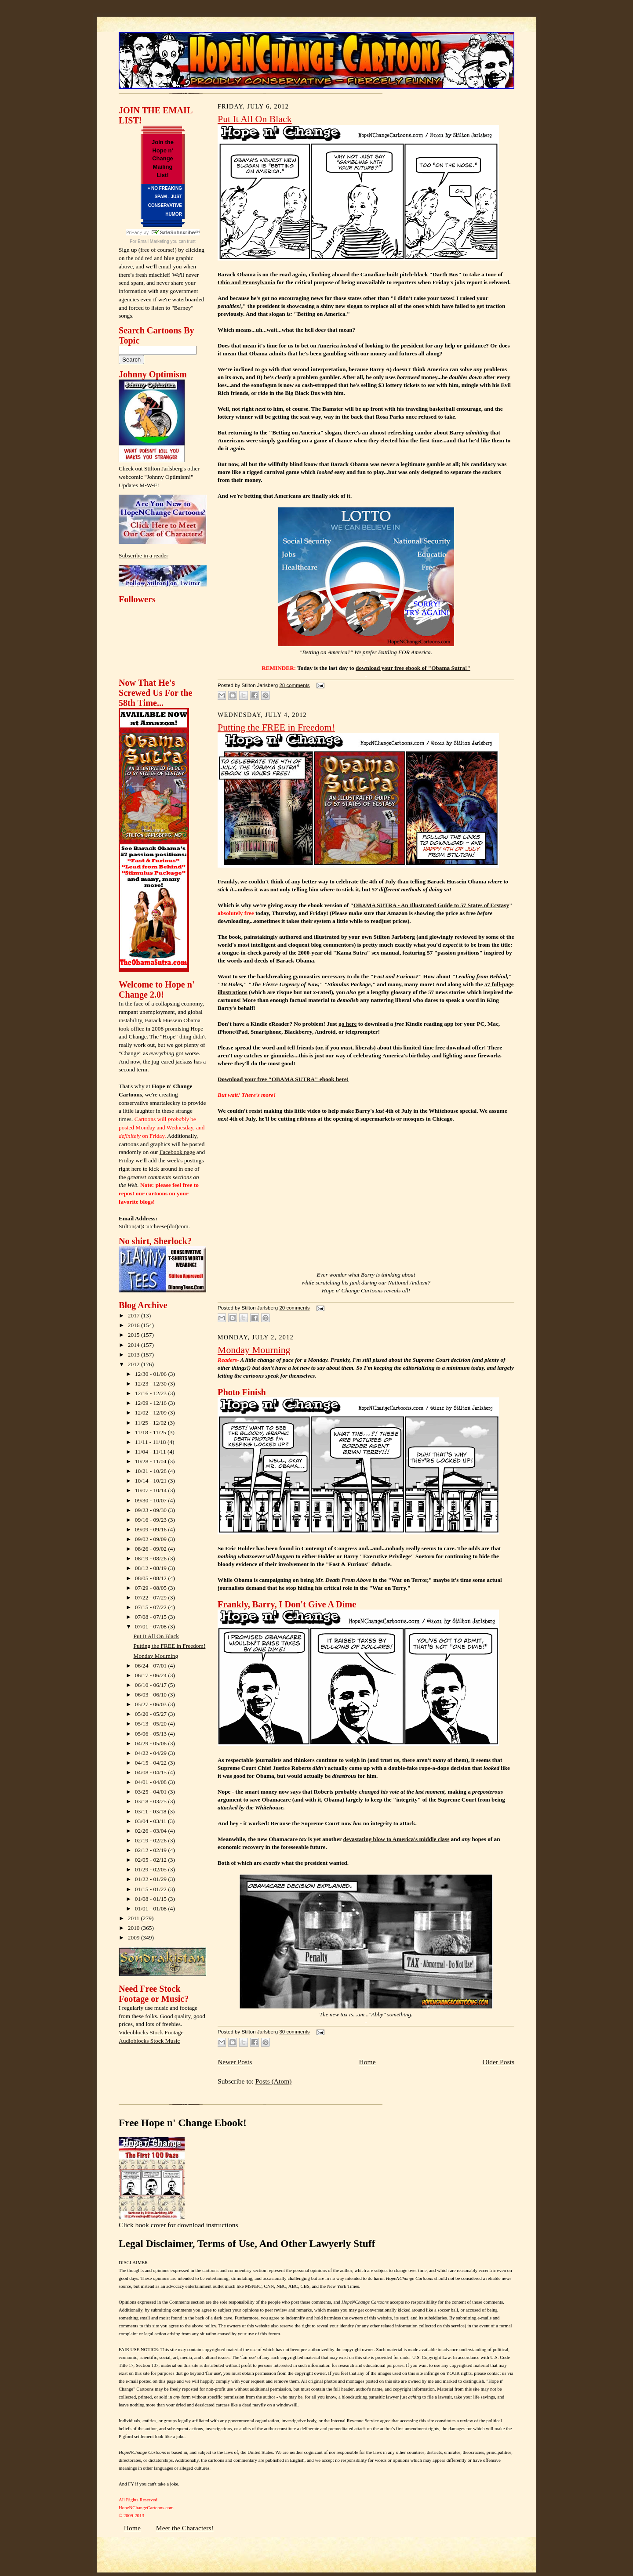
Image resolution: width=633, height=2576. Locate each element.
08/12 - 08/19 (151, 1568)
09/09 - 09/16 (151, 1529)
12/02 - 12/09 (151, 1412)
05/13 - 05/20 (151, 1723)
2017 (134, 1315)
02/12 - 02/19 (151, 1850)
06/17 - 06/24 (151, 1675)
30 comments (294, 2031)
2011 (134, 1918)
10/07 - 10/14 (151, 1490)
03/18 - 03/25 (151, 1801)
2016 (134, 1325)
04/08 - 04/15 (151, 1772)
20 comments (294, 1307)
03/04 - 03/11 (151, 1821)
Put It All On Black (156, 1636)
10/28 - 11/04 (151, 1461)
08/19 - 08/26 (151, 1558)
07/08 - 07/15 (151, 1617)
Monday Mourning (156, 1656)
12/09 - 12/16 (151, 1403)
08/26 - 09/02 (151, 1548)
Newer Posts (235, 2062)
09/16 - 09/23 (151, 1519)
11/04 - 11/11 (151, 1451)
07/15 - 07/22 (151, 1607)
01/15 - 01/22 (151, 1889)
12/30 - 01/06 (151, 1374)
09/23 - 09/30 (151, 1510)
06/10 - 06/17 (151, 1685)
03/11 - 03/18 (151, 1811)
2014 (134, 1345)
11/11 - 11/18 (151, 1442)
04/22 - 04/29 (151, 1753)
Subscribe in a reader (143, 555)
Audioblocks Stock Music (149, 2040)
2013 (134, 1354)
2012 (134, 1364)
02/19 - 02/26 (151, 1840)
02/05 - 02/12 (151, 1859)
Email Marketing (153, 241)
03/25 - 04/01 (151, 1791)
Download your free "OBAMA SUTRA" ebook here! (283, 1079)
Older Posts (498, 2062)
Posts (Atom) (273, 2081)
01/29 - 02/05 (151, 1869)
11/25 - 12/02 (151, 1422)
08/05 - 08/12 (151, 1578)
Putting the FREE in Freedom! (170, 1646)
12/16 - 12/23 (151, 1393)
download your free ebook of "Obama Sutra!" (413, 668)
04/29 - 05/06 (151, 1743)
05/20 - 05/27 (151, 1714)
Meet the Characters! (185, 2528)
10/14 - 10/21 (151, 1480)
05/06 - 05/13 (151, 1733)
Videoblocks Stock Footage (151, 2032)
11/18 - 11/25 (151, 1432)
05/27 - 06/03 (151, 1704)
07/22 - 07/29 (151, 1597)
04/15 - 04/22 (151, 1762)
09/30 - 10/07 (151, 1500)
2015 (134, 1334)
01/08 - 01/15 (151, 1899)
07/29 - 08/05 (151, 1588)
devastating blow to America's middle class (396, 1839)
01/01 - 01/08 (151, 1908)
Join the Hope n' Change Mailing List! (163, 158)
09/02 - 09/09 (151, 1539)
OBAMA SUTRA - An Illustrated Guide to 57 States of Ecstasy (431, 905)
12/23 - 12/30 (151, 1383)
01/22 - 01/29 (151, 1879)
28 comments (294, 685)
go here (347, 1023)
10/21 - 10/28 (151, 1471)
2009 (134, 1937)
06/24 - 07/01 (151, 1665)
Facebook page (177, 1152)
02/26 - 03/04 (151, 1830)
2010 (134, 1928)
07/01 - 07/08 (151, 1626)
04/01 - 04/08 (151, 1782)
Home (367, 2062)
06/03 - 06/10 (151, 1694)
